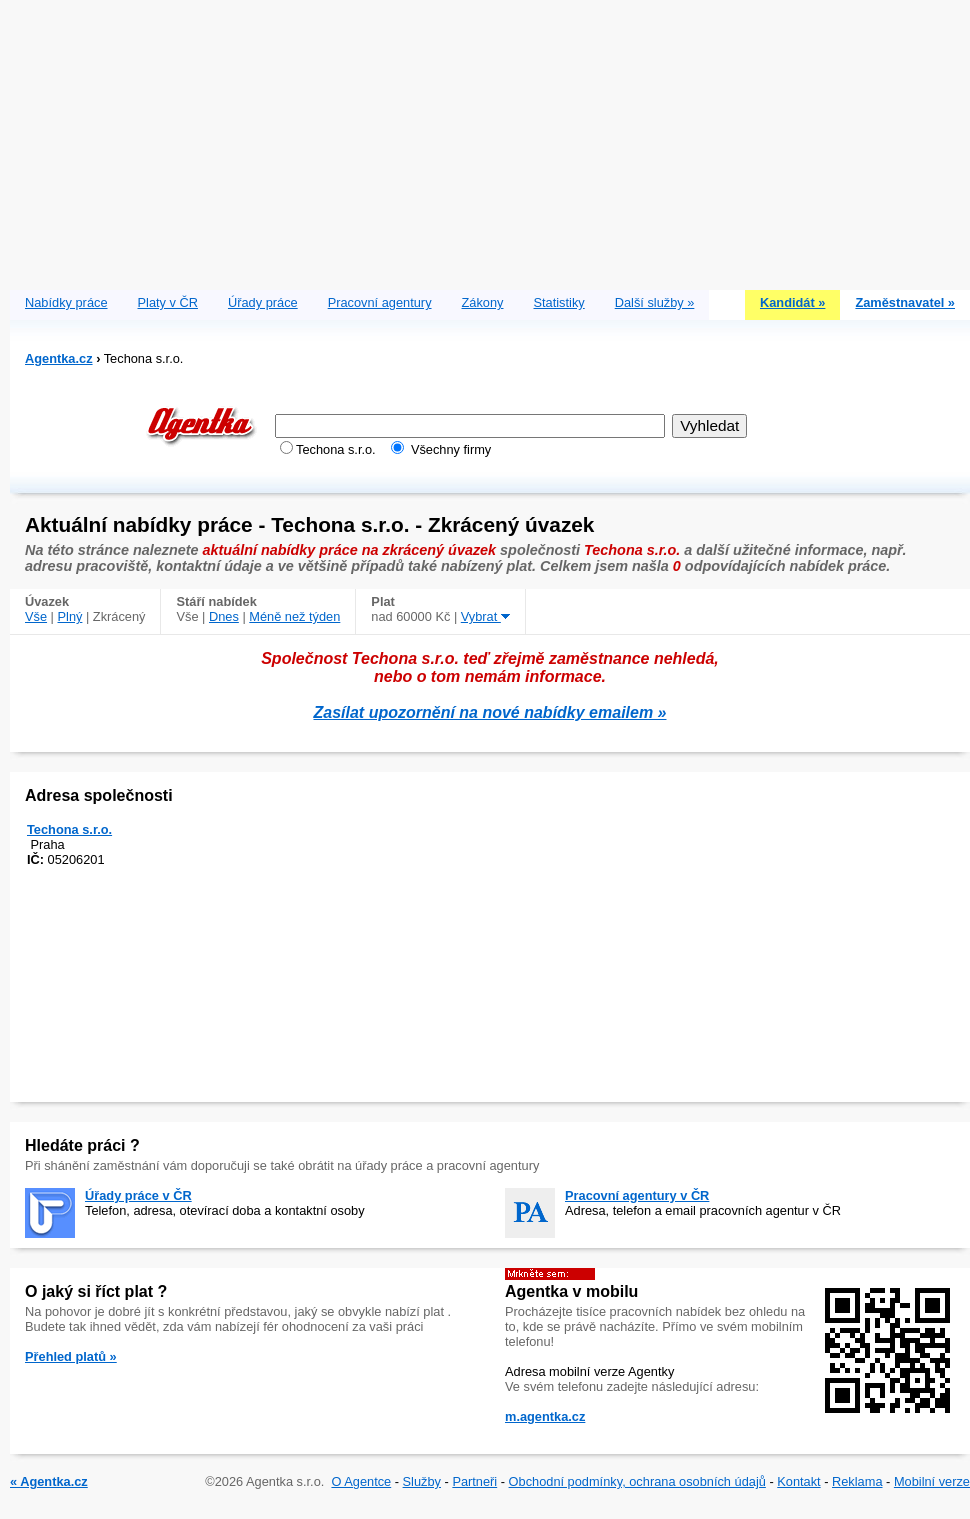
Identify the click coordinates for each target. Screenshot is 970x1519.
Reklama (857, 1481)
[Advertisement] (490, 140)
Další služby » (655, 302)
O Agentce (361, 1481)
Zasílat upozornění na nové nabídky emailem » (490, 712)
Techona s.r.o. (69, 829)
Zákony (483, 302)
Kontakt (798, 1481)
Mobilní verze (932, 1481)
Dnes (224, 616)
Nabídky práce (66, 302)
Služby (422, 1481)
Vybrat (485, 616)
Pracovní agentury (380, 302)
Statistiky (559, 302)
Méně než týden (294, 616)
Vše (36, 616)
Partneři (474, 1481)
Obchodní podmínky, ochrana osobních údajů (637, 1481)
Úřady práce (263, 302)
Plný (70, 616)
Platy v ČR (168, 302)
